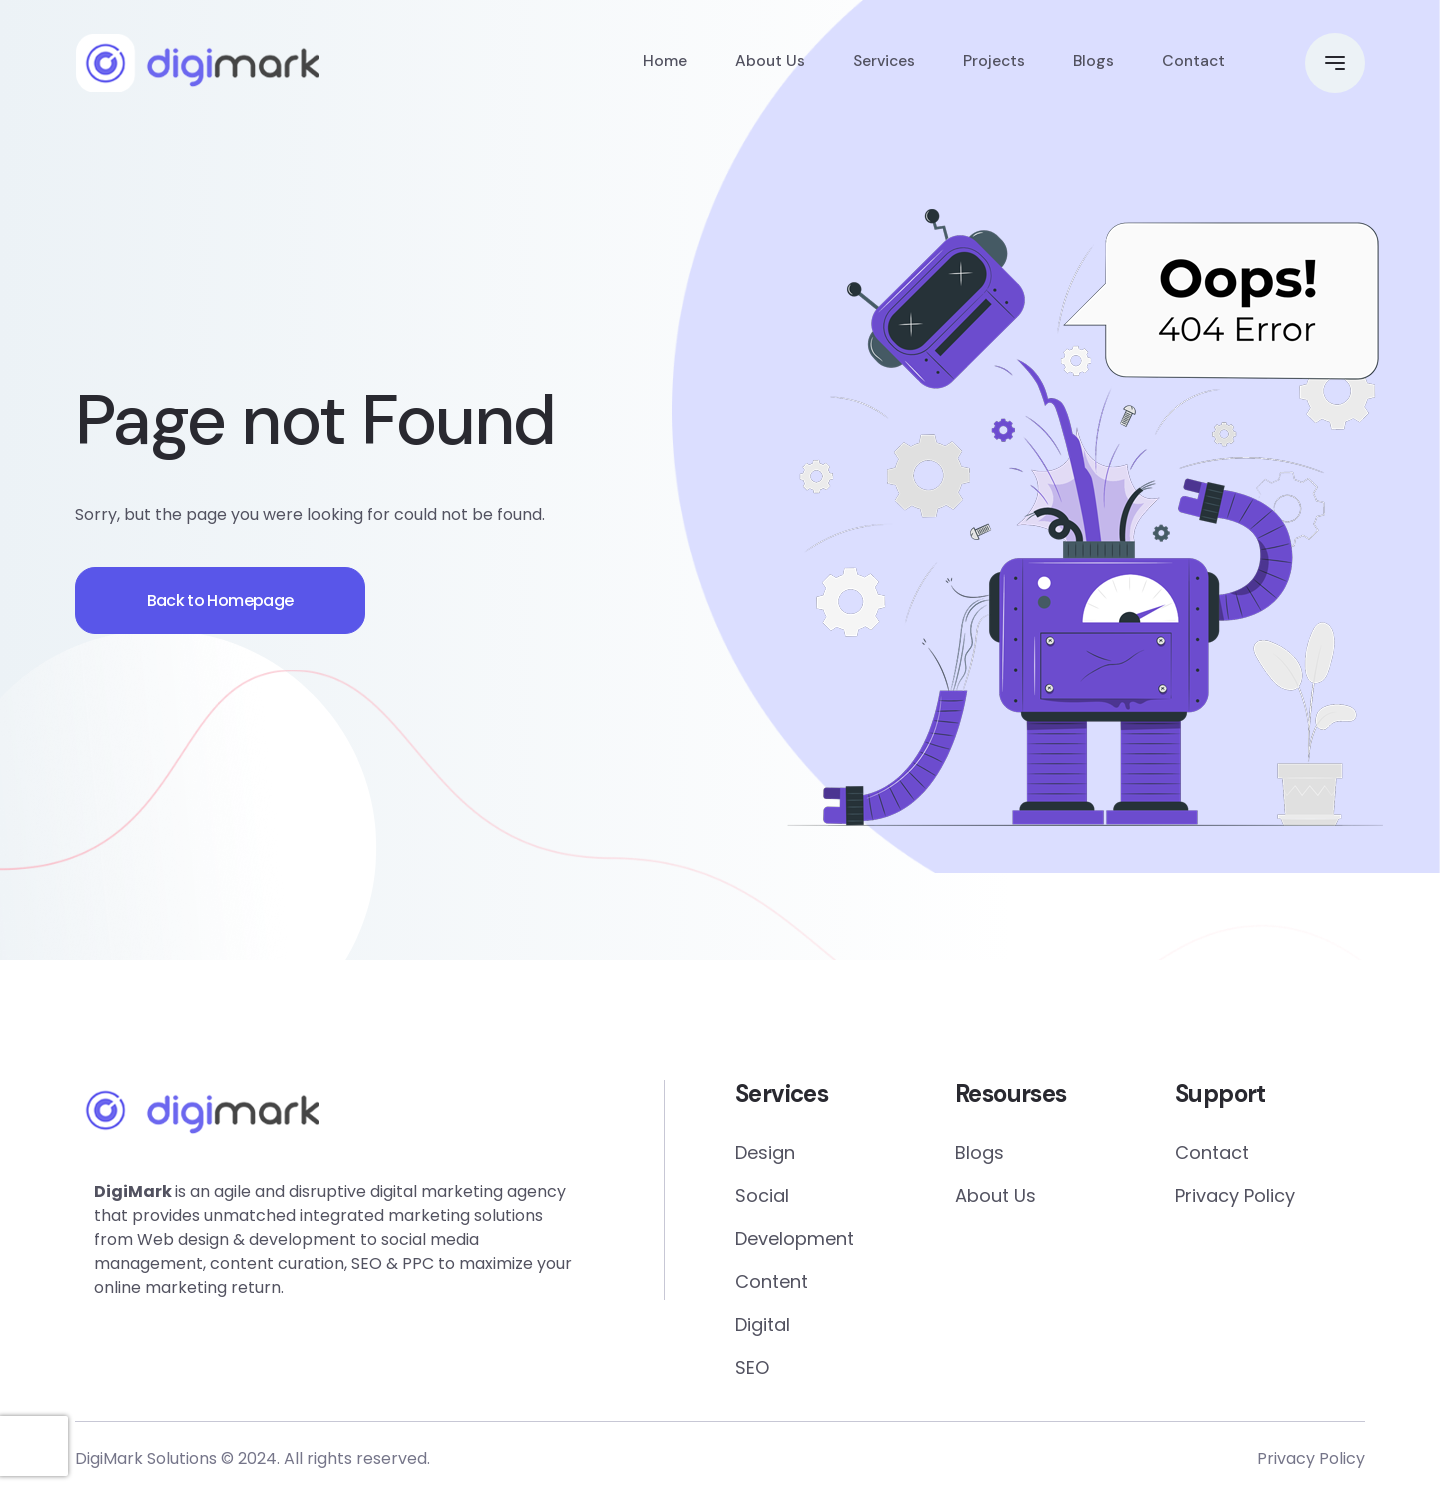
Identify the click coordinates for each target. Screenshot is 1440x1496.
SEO (752, 1367)
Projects (990, 64)
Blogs (1091, 64)
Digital (762, 1324)
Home (657, 64)
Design (765, 1152)
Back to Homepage (229, 600)
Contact (1192, 64)
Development (794, 1238)
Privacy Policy (1235, 1195)
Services (878, 64)
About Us (762, 64)
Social (762, 1195)
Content (771, 1281)
